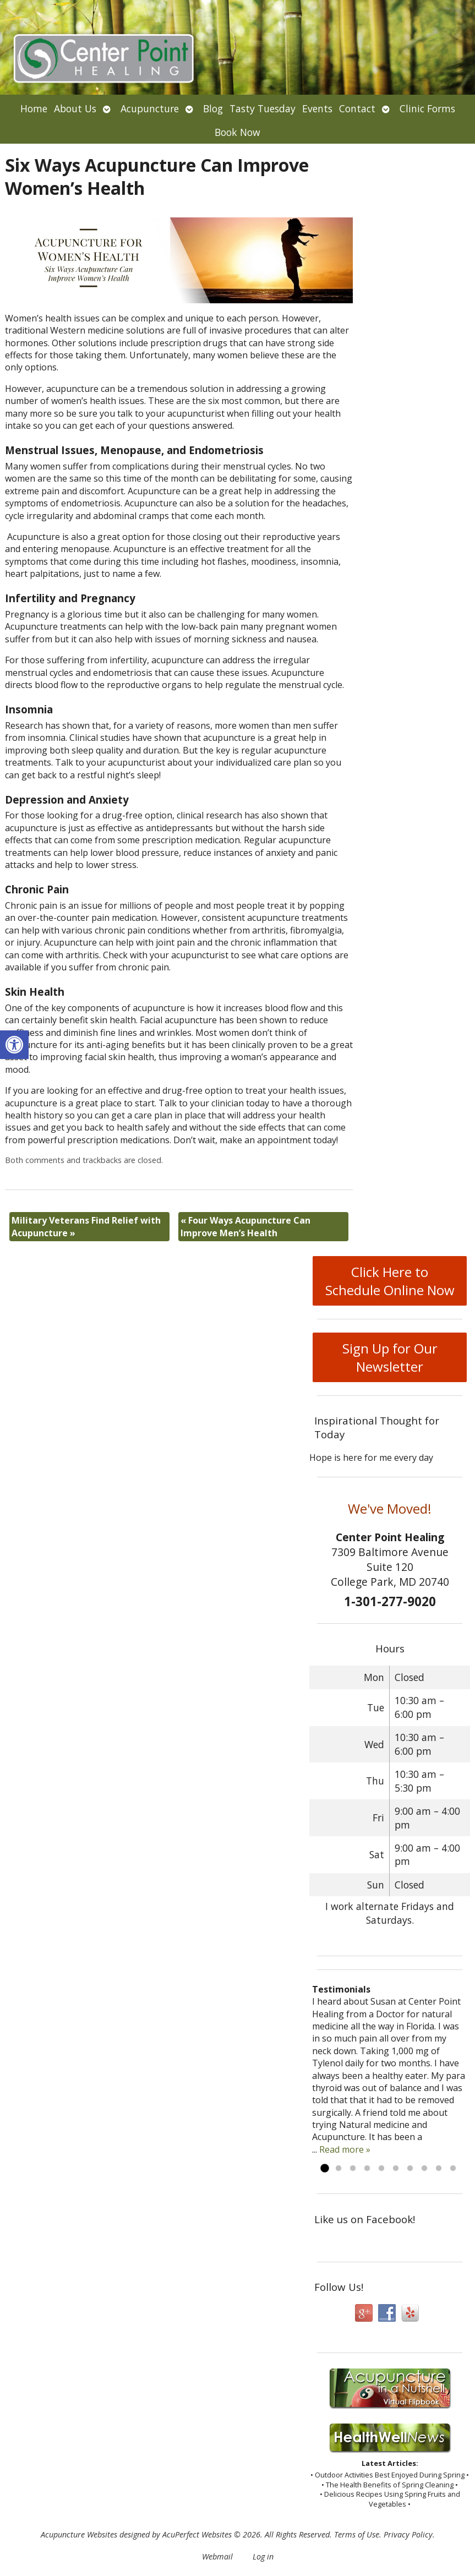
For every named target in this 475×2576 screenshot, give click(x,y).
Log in (263, 2556)
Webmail (217, 2556)
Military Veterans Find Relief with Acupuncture (86, 1226)
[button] (14, 1044)
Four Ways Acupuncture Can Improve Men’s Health (245, 1226)
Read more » (344, 2149)
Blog (213, 108)
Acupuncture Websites (79, 2534)
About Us (75, 108)
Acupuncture (150, 108)
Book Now (237, 132)
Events (317, 108)
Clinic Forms (427, 108)
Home (33, 108)
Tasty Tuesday (263, 108)
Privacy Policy (408, 2534)
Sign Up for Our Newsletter (390, 1357)
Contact (357, 108)
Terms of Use (356, 2534)
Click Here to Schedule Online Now (390, 1281)
